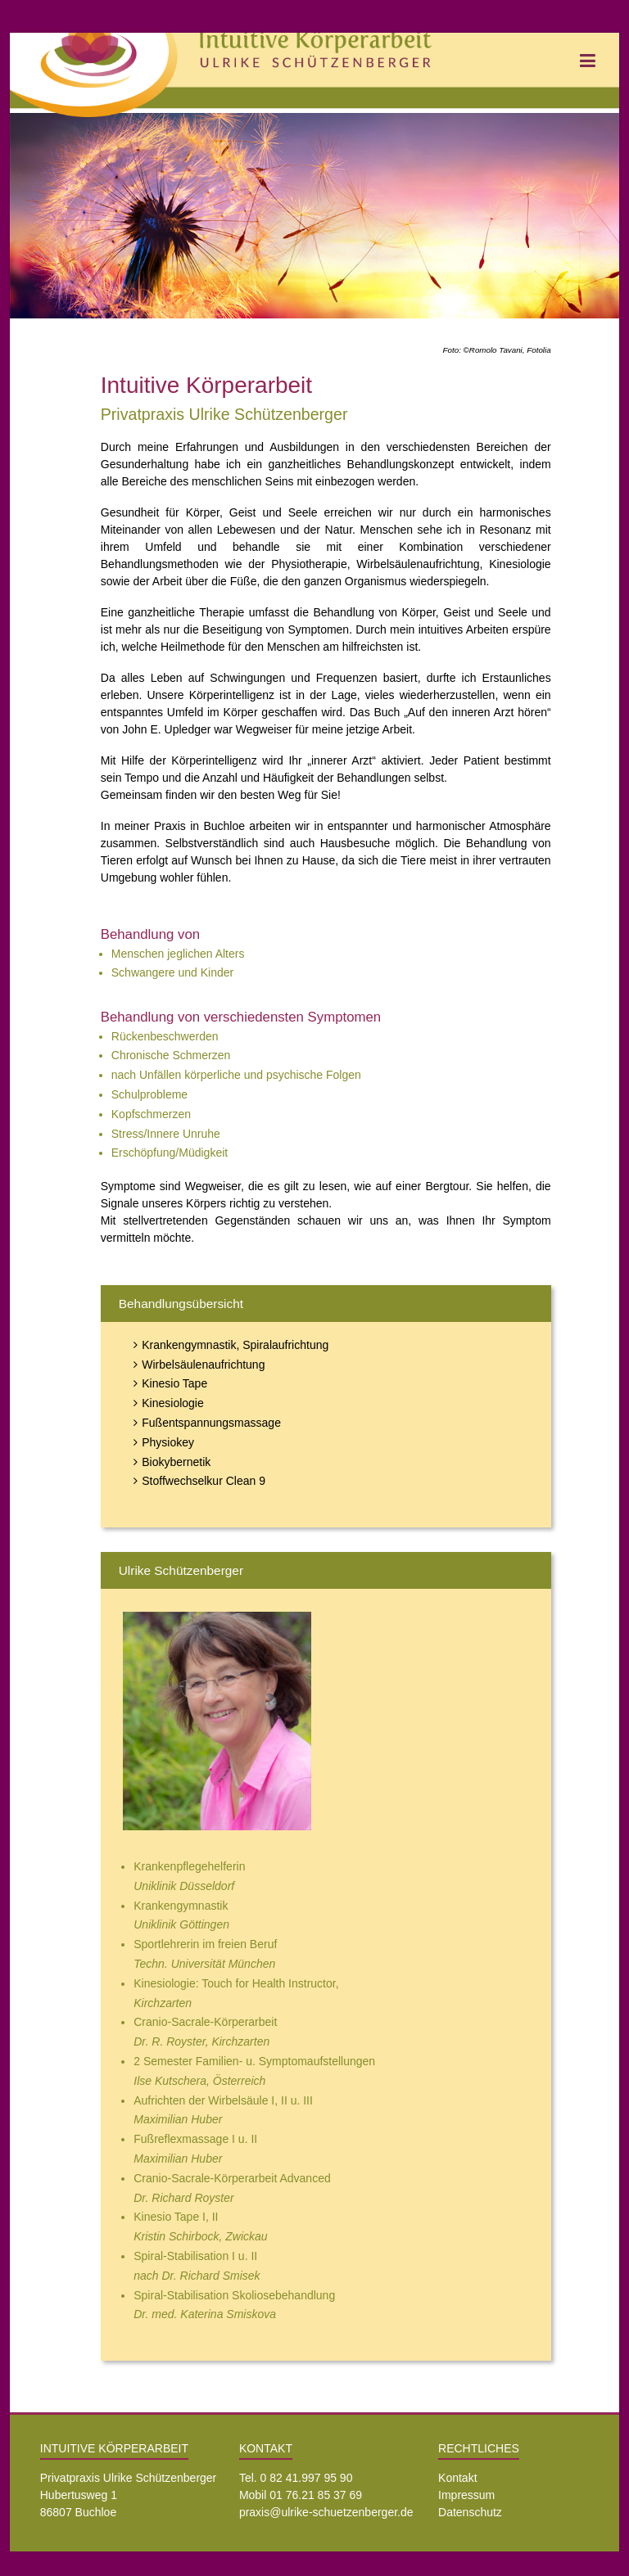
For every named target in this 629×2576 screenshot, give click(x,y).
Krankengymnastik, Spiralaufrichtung (235, 1344)
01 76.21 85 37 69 (315, 2495)
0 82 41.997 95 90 (306, 2477)
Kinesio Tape (174, 1383)
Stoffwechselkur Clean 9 (203, 1480)
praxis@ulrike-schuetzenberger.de (326, 2512)
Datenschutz (470, 2512)
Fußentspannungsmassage (211, 1422)
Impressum (466, 2495)
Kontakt (457, 2477)
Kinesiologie (173, 1403)
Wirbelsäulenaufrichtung (203, 1364)
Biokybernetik (176, 1461)
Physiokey (168, 1442)
